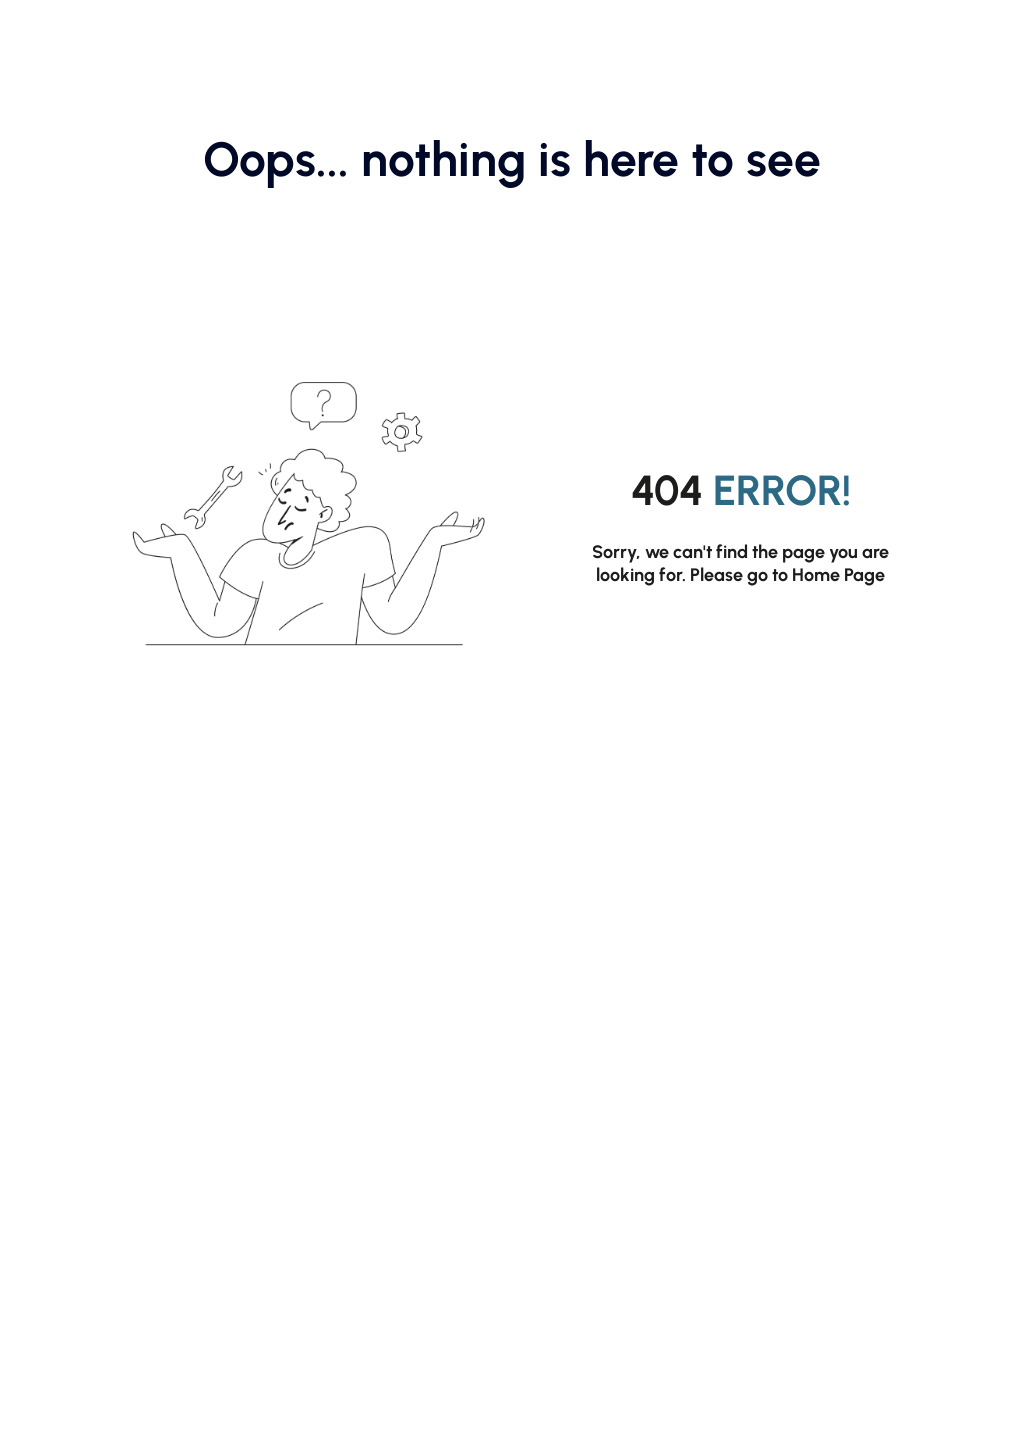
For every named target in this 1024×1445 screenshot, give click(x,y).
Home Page (838, 575)
